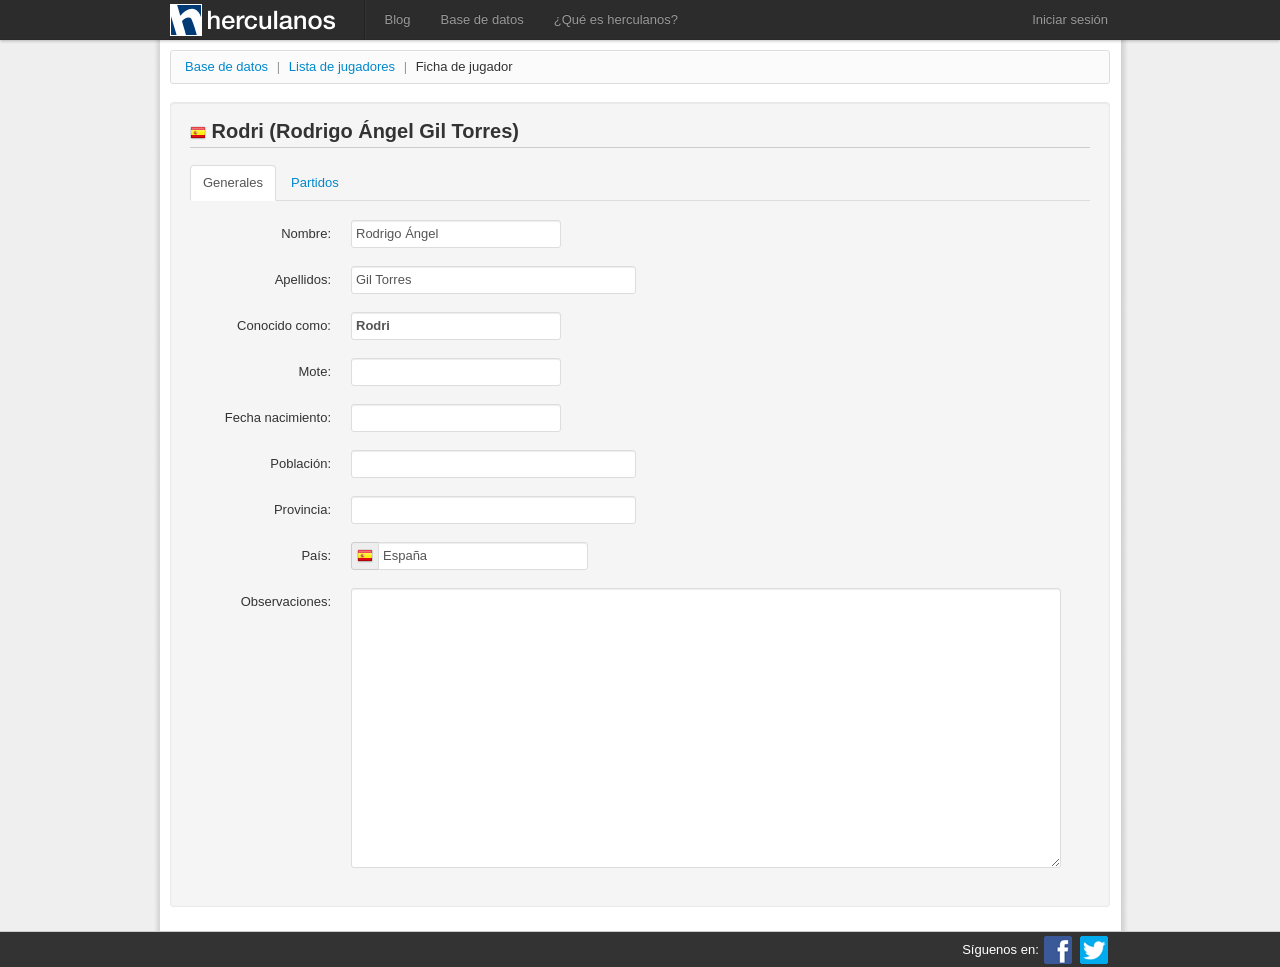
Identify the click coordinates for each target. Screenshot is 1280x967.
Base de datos (482, 19)
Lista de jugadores (342, 66)
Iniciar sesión (1070, 19)
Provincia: (302, 509)
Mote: (314, 371)
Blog (398, 19)
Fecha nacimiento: (278, 417)
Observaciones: (286, 601)
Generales (233, 182)
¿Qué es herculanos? (616, 19)
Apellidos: (303, 279)
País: (316, 555)
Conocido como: (284, 325)
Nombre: (306, 233)
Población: (300, 463)
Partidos (315, 182)
